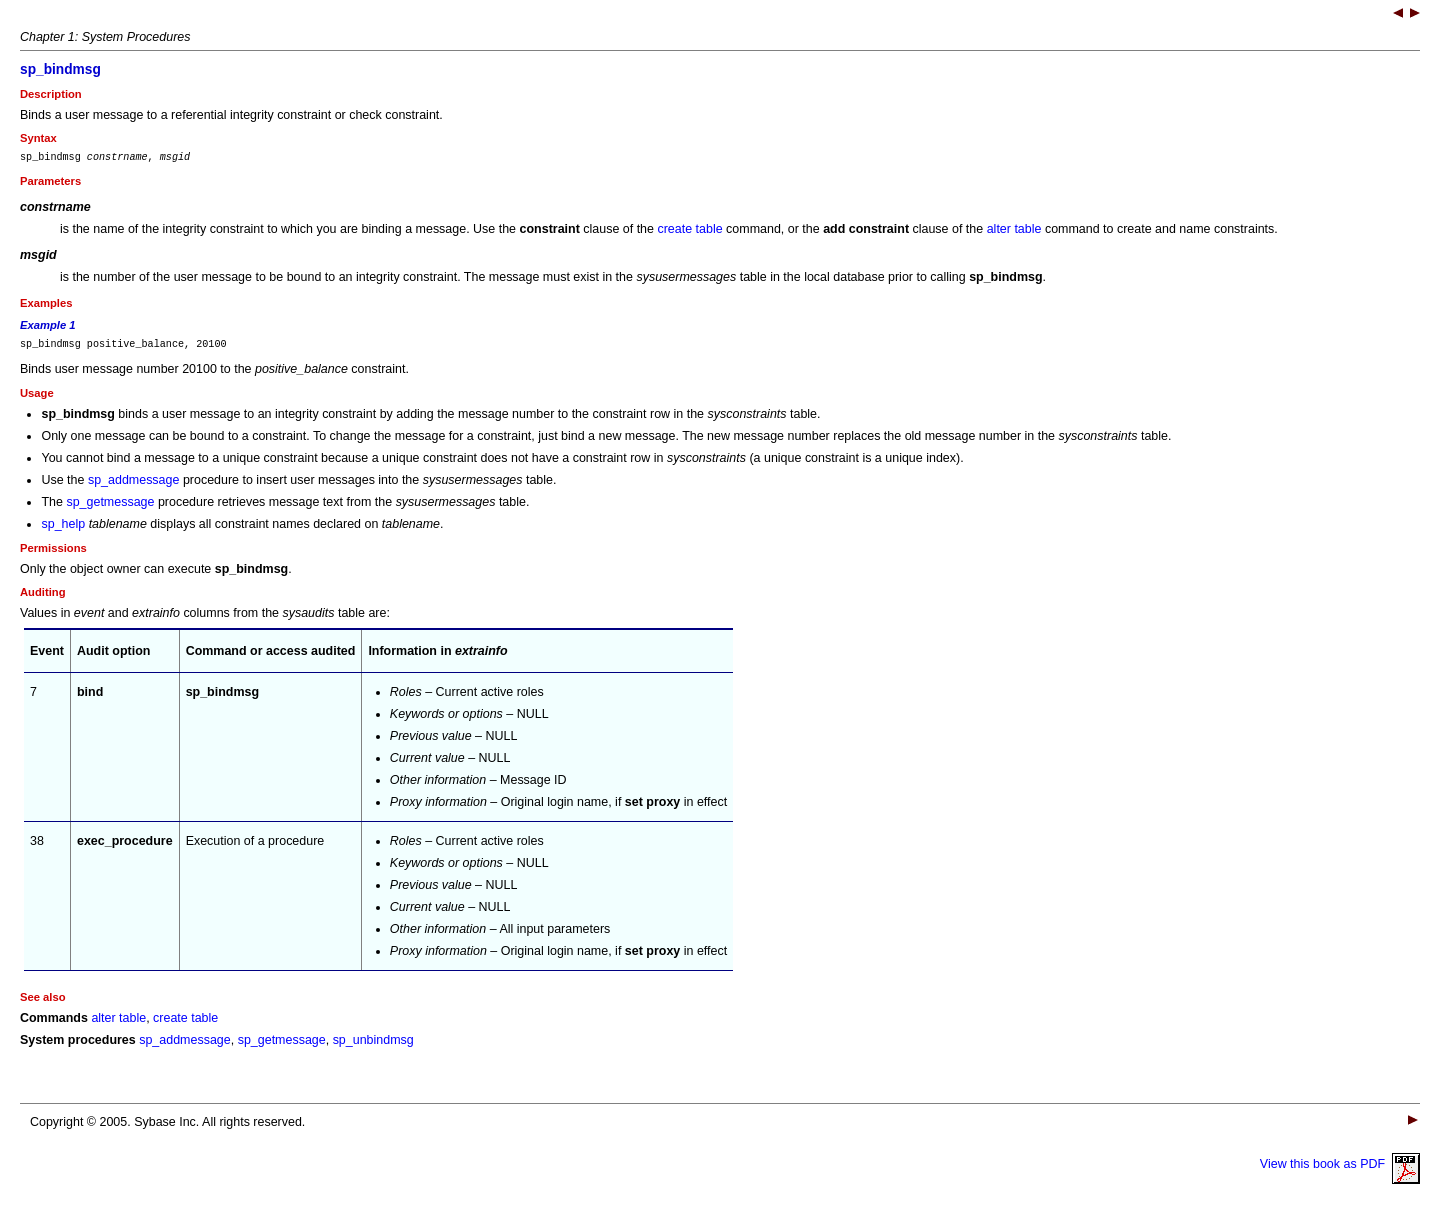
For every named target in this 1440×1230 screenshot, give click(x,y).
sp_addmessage (134, 486)
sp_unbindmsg (373, 1046)
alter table (1014, 232)
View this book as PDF (1340, 1170)
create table (689, 232)
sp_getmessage (110, 508)
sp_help (63, 530)
